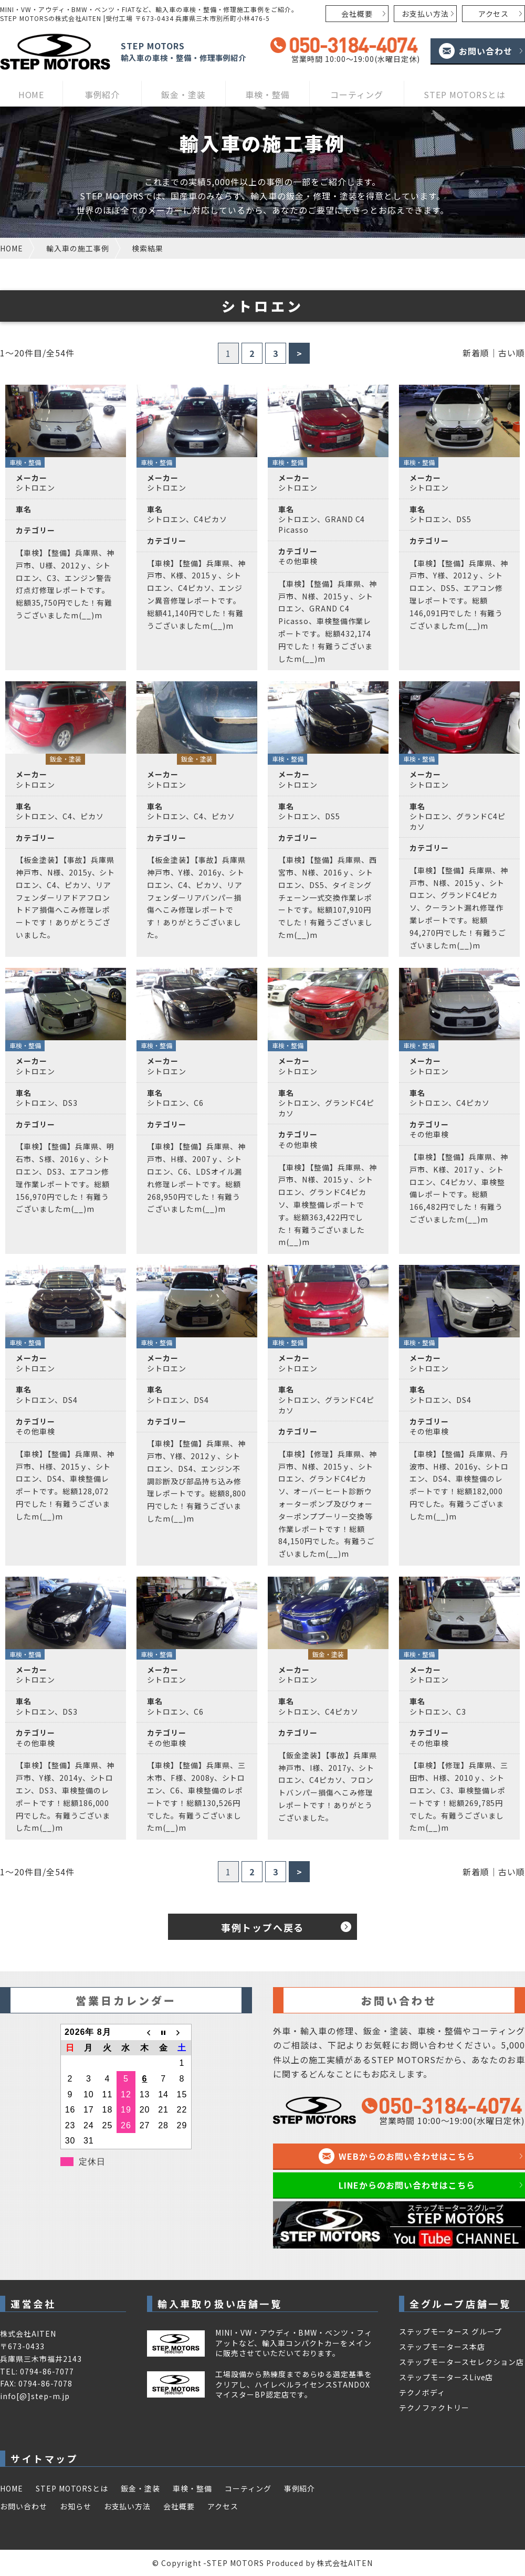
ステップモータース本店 (442, 2346)
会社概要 (357, 13)
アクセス (493, 13)
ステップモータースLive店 (446, 2377)
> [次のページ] (299, 353)
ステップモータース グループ (450, 2331)
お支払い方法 (425, 13)
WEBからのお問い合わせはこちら (407, 2156)
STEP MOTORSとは (465, 94)
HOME (31, 94)
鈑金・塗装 (183, 94)
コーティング (356, 94)
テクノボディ (422, 2392)
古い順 (511, 352)
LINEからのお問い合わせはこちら (407, 2185)
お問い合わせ (485, 51)
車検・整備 (267, 94)
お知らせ (75, 2506)
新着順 (476, 352)
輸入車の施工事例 (77, 248)
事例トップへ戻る (262, 1927)
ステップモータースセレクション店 (461, 2362)
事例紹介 (102, 94)
